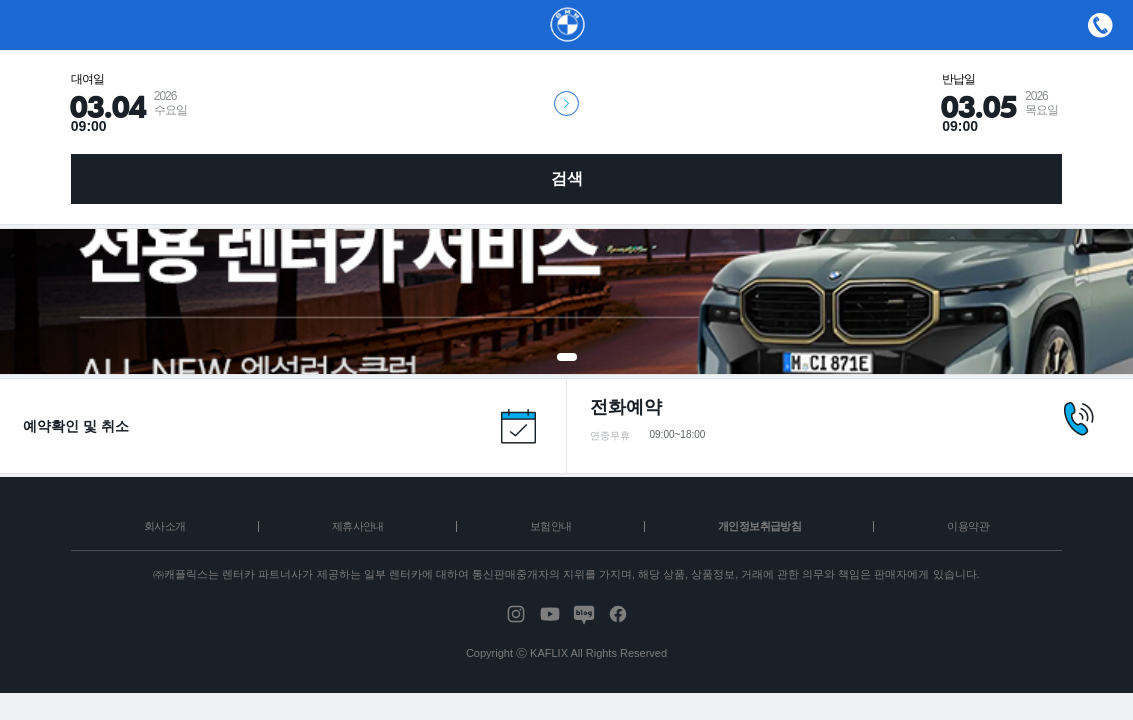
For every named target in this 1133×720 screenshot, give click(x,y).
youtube (550, 614)
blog (584, 614)
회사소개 (165, 526)
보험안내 (551, 526)
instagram (516, 614)
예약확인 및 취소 (76, 426)
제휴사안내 (358, 526)
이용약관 (968, 526)
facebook (618, 614)
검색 (567, 178)
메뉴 (1100, 25)
